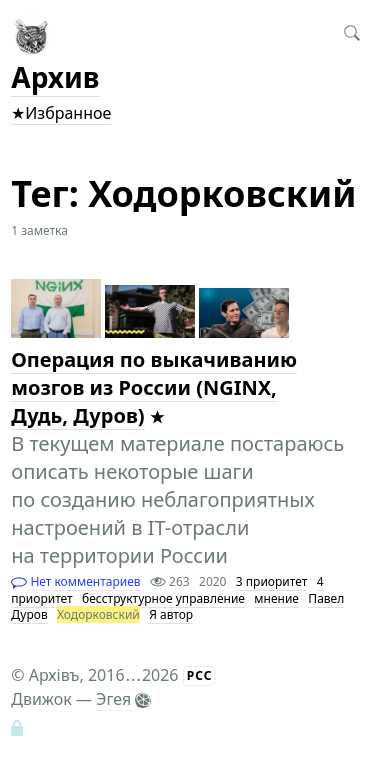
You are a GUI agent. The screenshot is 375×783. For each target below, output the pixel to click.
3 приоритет (271, 581)
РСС (200, 675)
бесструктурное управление (163, 598)
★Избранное (61, 113)
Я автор (171, 614)
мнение (276, 598)
